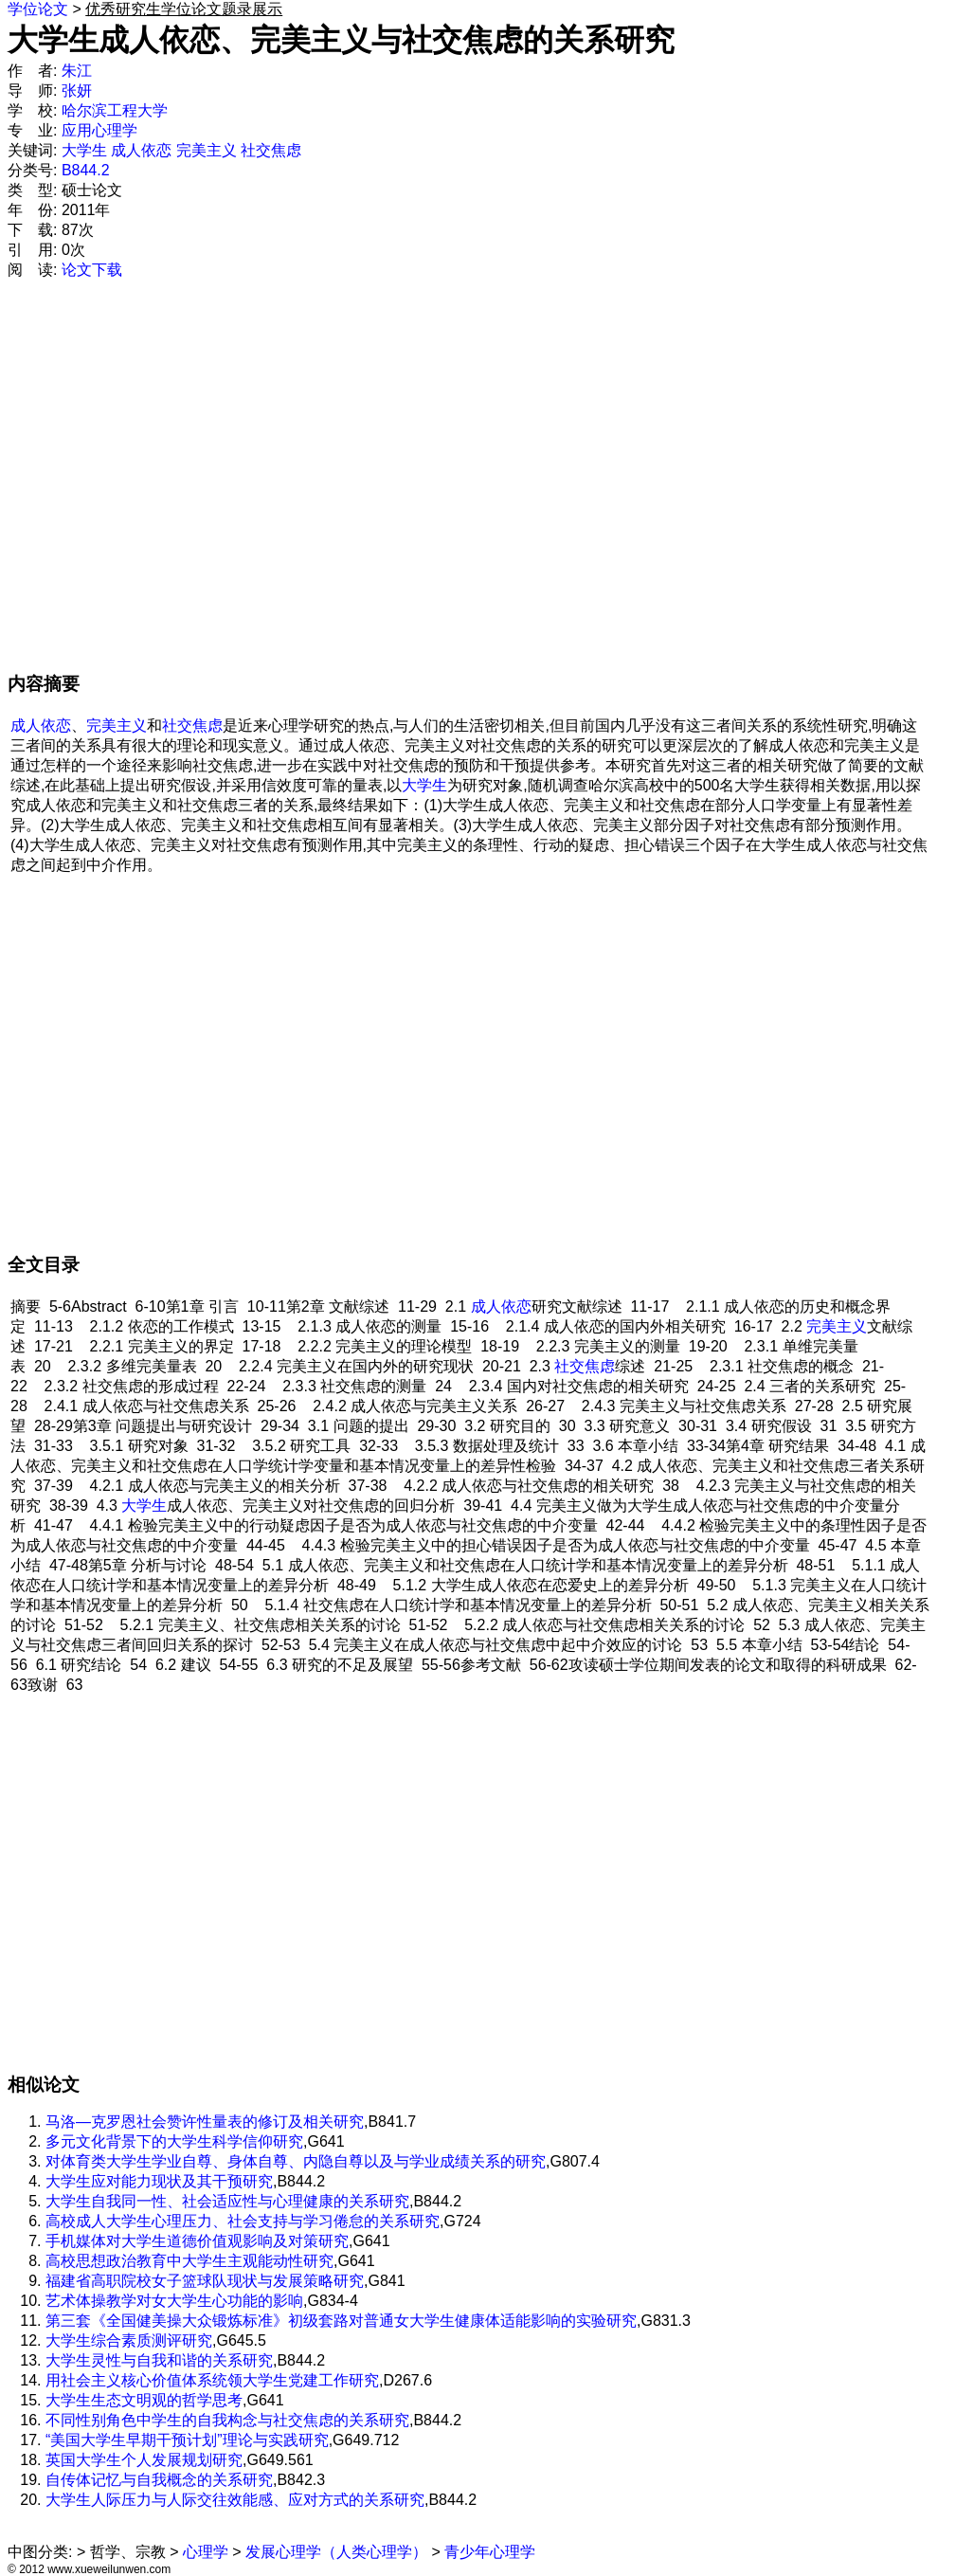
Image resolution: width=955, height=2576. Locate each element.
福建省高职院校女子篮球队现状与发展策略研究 (204, 2281)
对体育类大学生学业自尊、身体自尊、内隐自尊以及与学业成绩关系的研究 (295, 2161)
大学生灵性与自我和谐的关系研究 (159, 2360)
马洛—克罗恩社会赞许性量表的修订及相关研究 (204, 2121)
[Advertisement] (187, 485)
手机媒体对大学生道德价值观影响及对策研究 (197, 2241)
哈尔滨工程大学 (115, 110)
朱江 (77, 71)
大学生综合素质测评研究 (128, 2340)
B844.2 (86, 170)
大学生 (84, 150)
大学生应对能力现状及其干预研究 (159, 2181)
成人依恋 (141, 150)
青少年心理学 (489, 2552)
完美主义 (206, 150)
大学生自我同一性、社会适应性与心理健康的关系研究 (227, 2201)
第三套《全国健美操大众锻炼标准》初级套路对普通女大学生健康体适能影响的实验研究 (341, 2321)
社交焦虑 (271, 150)
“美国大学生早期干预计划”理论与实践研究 (187, 2440)
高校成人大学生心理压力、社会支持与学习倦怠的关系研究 (242, 2221)
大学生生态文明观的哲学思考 (144, 2400)
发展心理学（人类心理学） (336, 2552)
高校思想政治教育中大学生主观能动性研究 (189, 2261)
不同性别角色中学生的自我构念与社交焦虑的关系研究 (227, 2420)
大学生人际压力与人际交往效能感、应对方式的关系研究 (234, 2500)
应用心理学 (99, 130)
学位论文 (38, 9)
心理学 (205, 2552)
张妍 (77, 90)
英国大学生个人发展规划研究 (144, 2460)
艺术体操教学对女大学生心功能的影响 (174, 2301)
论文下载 (92, 270)
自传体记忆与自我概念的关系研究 (159, 2480)
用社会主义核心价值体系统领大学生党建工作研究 (212, 2380)
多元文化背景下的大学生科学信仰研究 (174, 2141)
